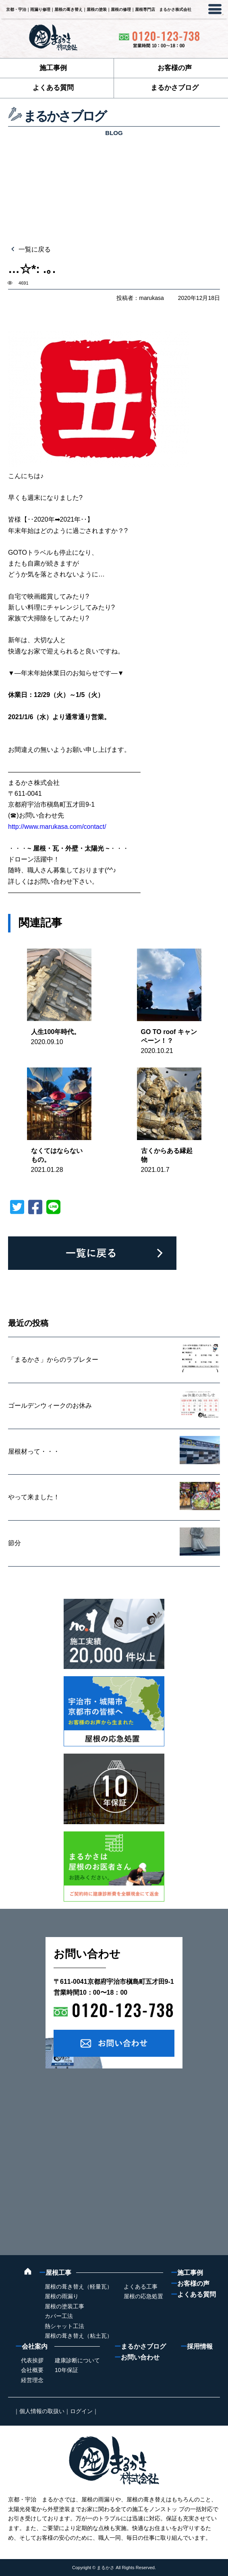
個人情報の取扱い (41, 2411)
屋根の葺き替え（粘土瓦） (78, 2336)
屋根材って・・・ (34, 1451)
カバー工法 (59, 2316)
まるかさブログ (175, 88)
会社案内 (31, 2346)
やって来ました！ (34, 1497)
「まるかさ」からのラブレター (53, 1359)
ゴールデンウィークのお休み (50, 1405)
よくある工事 (141, 2286)
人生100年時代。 (56, 1031)
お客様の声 (175, 68)
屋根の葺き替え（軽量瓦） (78, 2286)
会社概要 (32, 2370)
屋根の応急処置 (143, 2296)
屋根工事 (55, 2272)
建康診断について (77, 2360)
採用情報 (196, 2346)
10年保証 (66, 2370)
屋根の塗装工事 (64, 2306)
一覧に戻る (34, 249)
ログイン (81, 2411)
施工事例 (53, 68)
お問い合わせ (137, 2357)
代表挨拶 (32, 2360)
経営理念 (32, 2380)
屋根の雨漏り (62, 2296)
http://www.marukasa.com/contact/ (57, 826)
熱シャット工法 (64, 2326)
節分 (14, 1543)
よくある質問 (53, 88)
